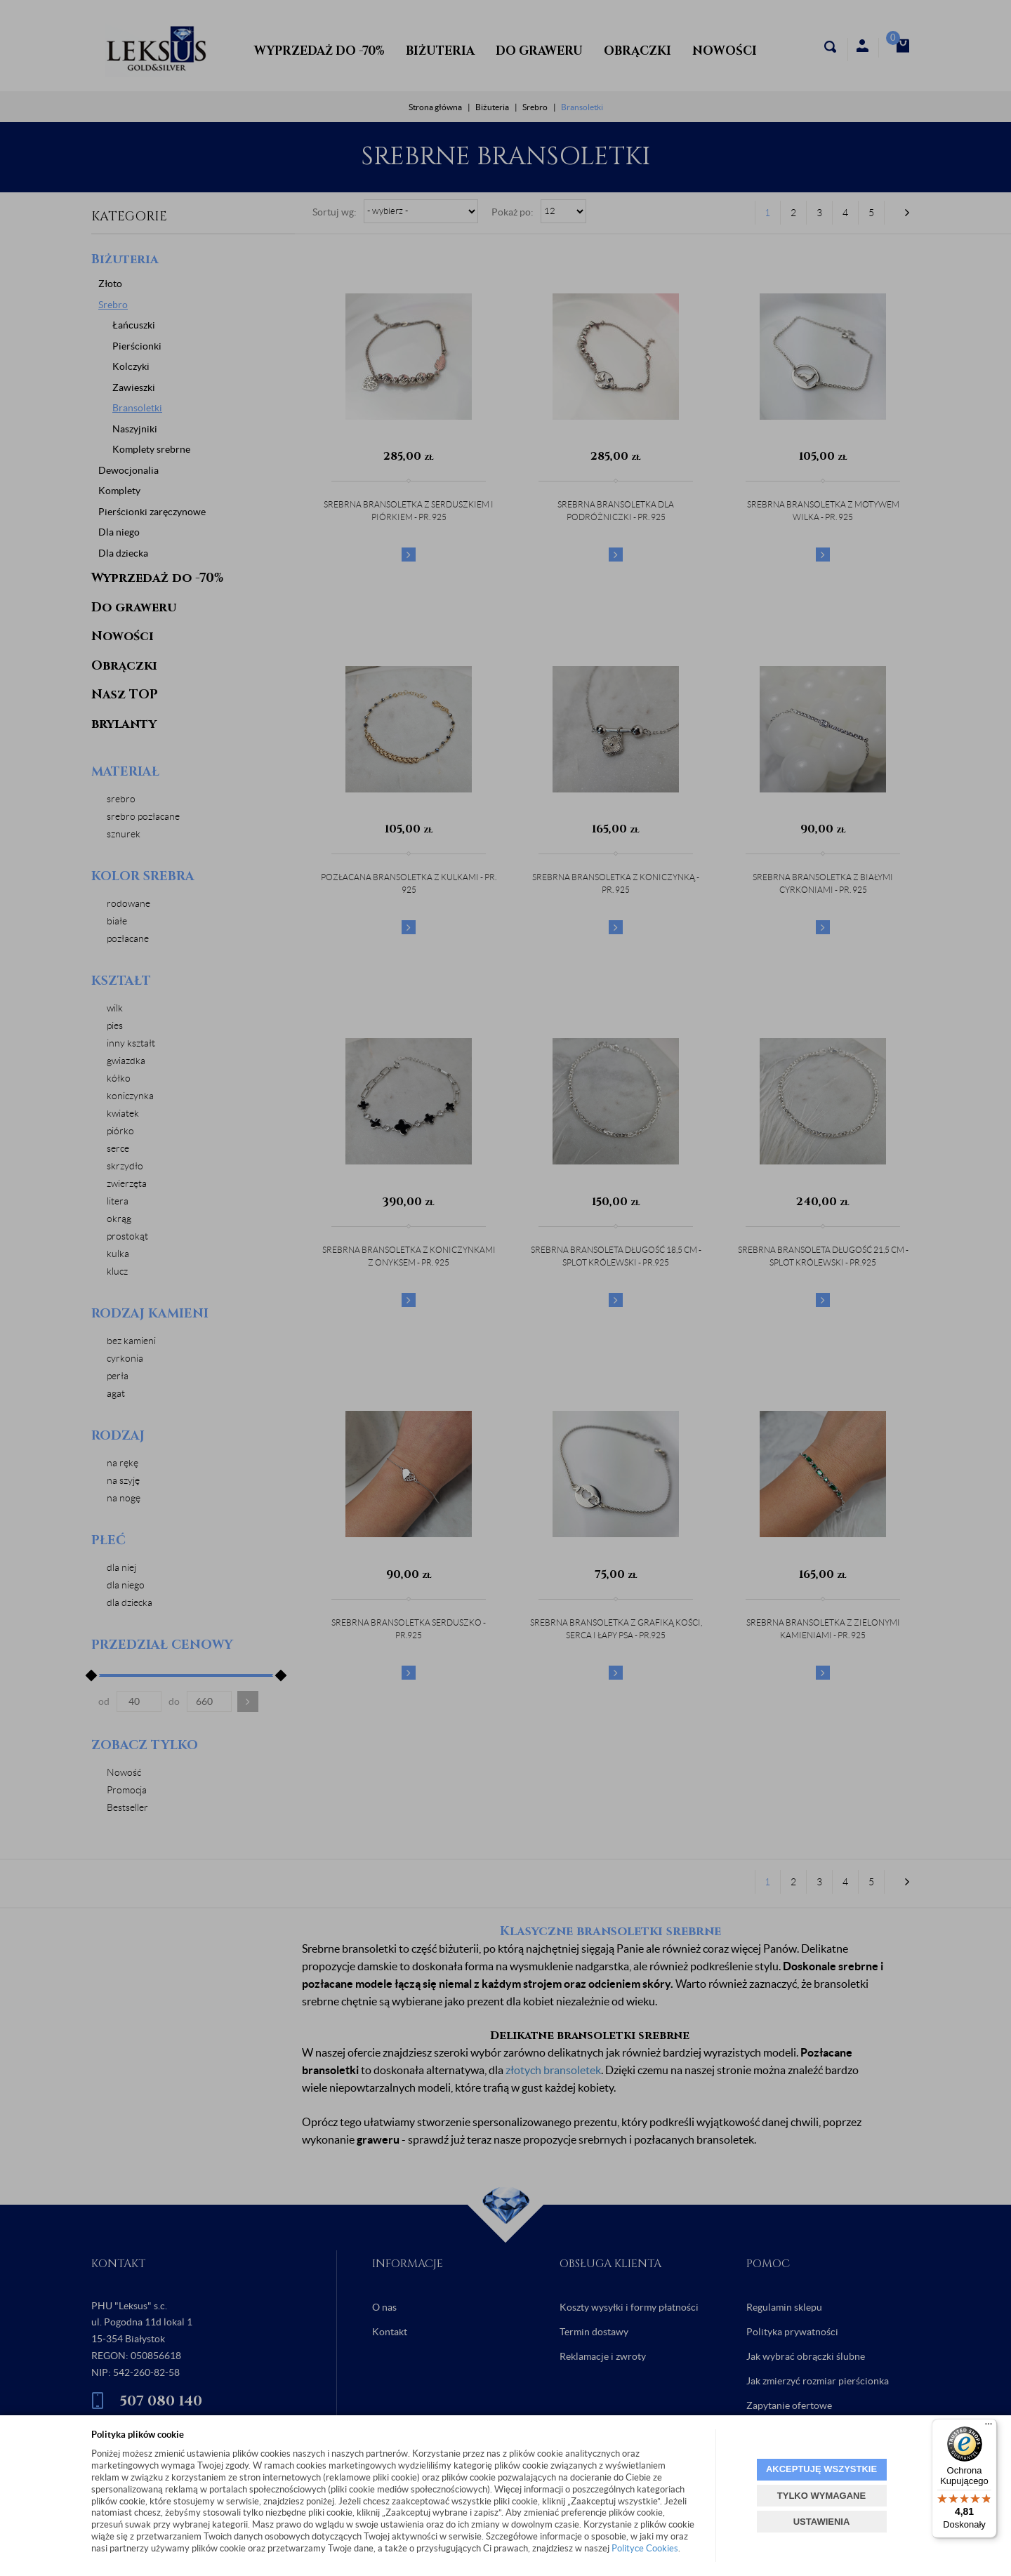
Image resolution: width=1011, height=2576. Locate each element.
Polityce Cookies (645, 2548)
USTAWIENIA (821, 2521)
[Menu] (988, 2427)
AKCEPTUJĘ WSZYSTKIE (821, 2469)
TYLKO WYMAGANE (821, 2495)
